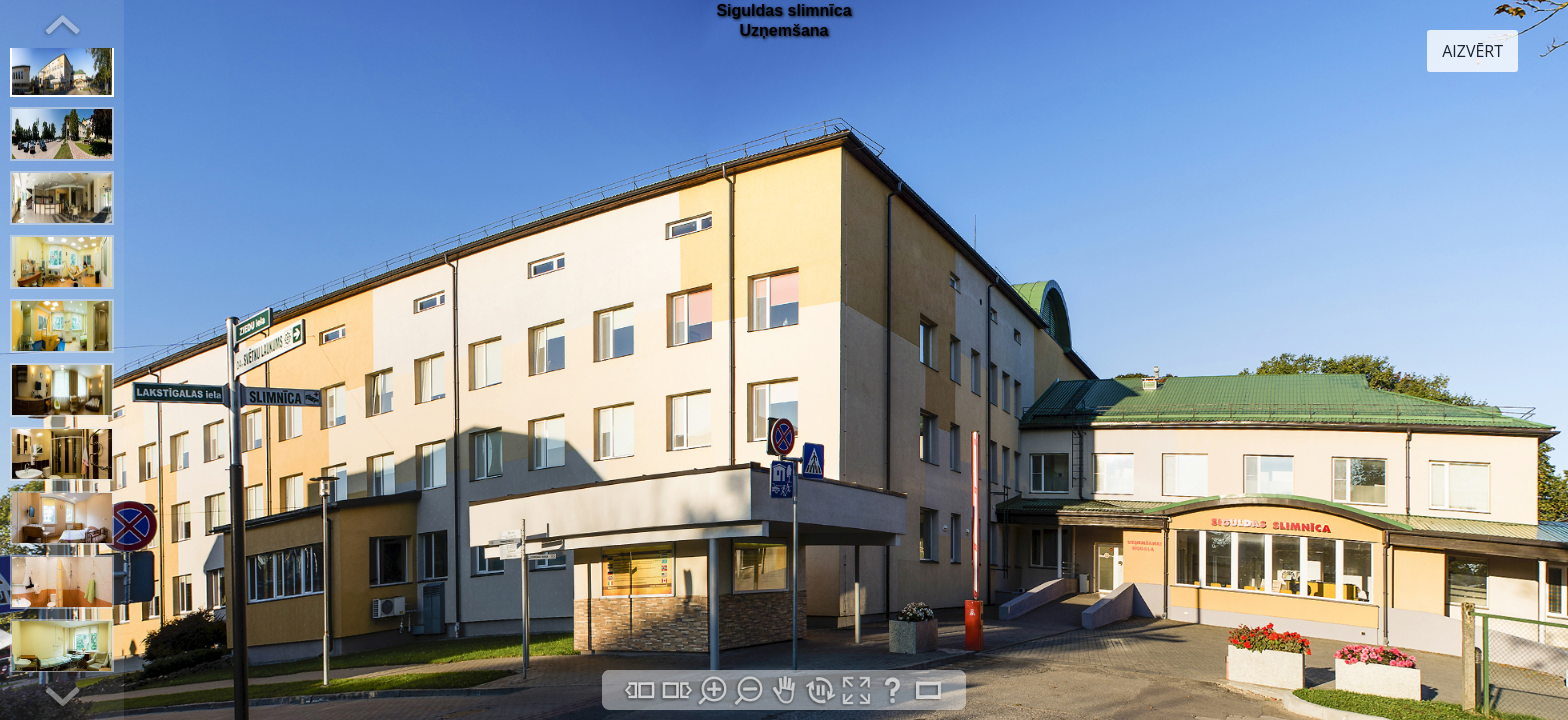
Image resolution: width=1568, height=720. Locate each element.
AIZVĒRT (1472, 51)
